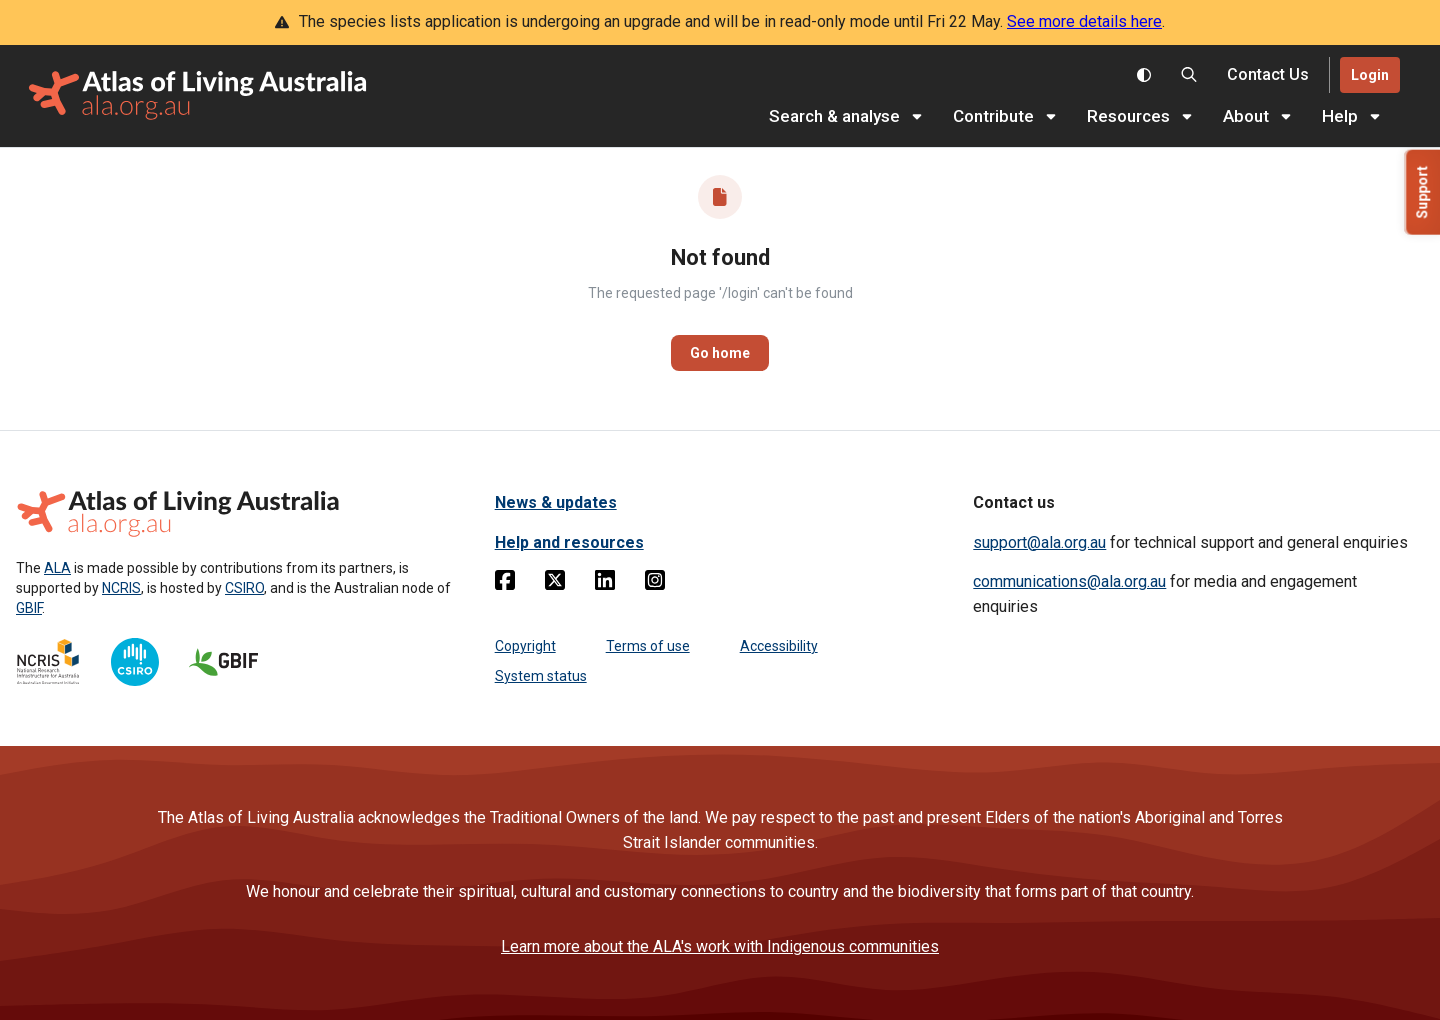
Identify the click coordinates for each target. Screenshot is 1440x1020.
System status (541, 676)
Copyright (525, 646)
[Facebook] (505, 584)
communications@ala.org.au (1069, 581)
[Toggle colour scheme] (1144, 75)
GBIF (29, 608)
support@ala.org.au (1039, 542)
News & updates (556, 502)
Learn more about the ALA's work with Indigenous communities (720, 946)
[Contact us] (1268, 75)
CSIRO (244, 588)
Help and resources (569, 542)
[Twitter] (555, 584)
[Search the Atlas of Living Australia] (1189, 75)
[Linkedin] (605, 584)
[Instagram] (655, 584)
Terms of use (648, 646)
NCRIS (121, 588)
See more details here (1084, 21)
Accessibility (779, 646)
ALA (57, 568)
